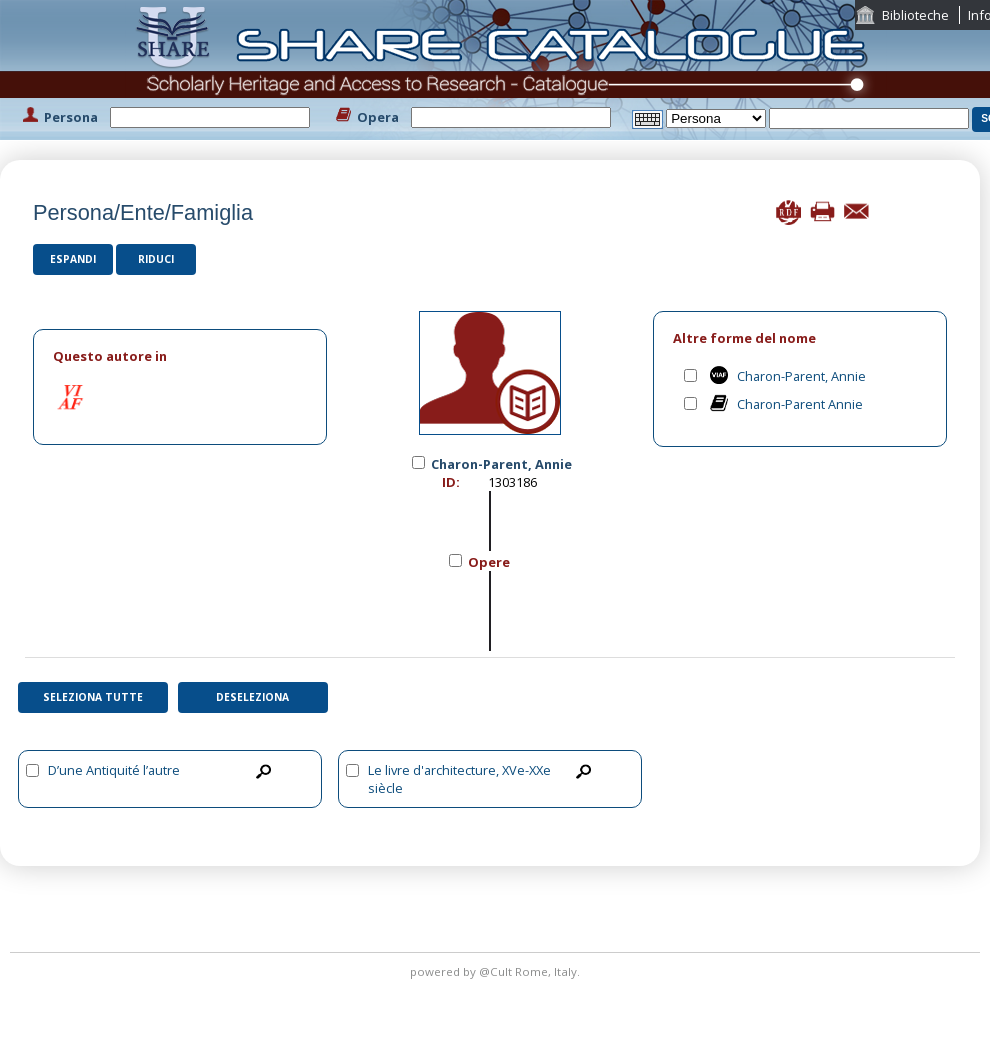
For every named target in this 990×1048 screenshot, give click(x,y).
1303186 (512, 482)
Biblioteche (915, 15)
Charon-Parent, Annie (801, 376)
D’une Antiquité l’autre (114, 770)
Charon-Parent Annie (800, 404)
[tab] (180, 356)
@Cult (497, 971)
